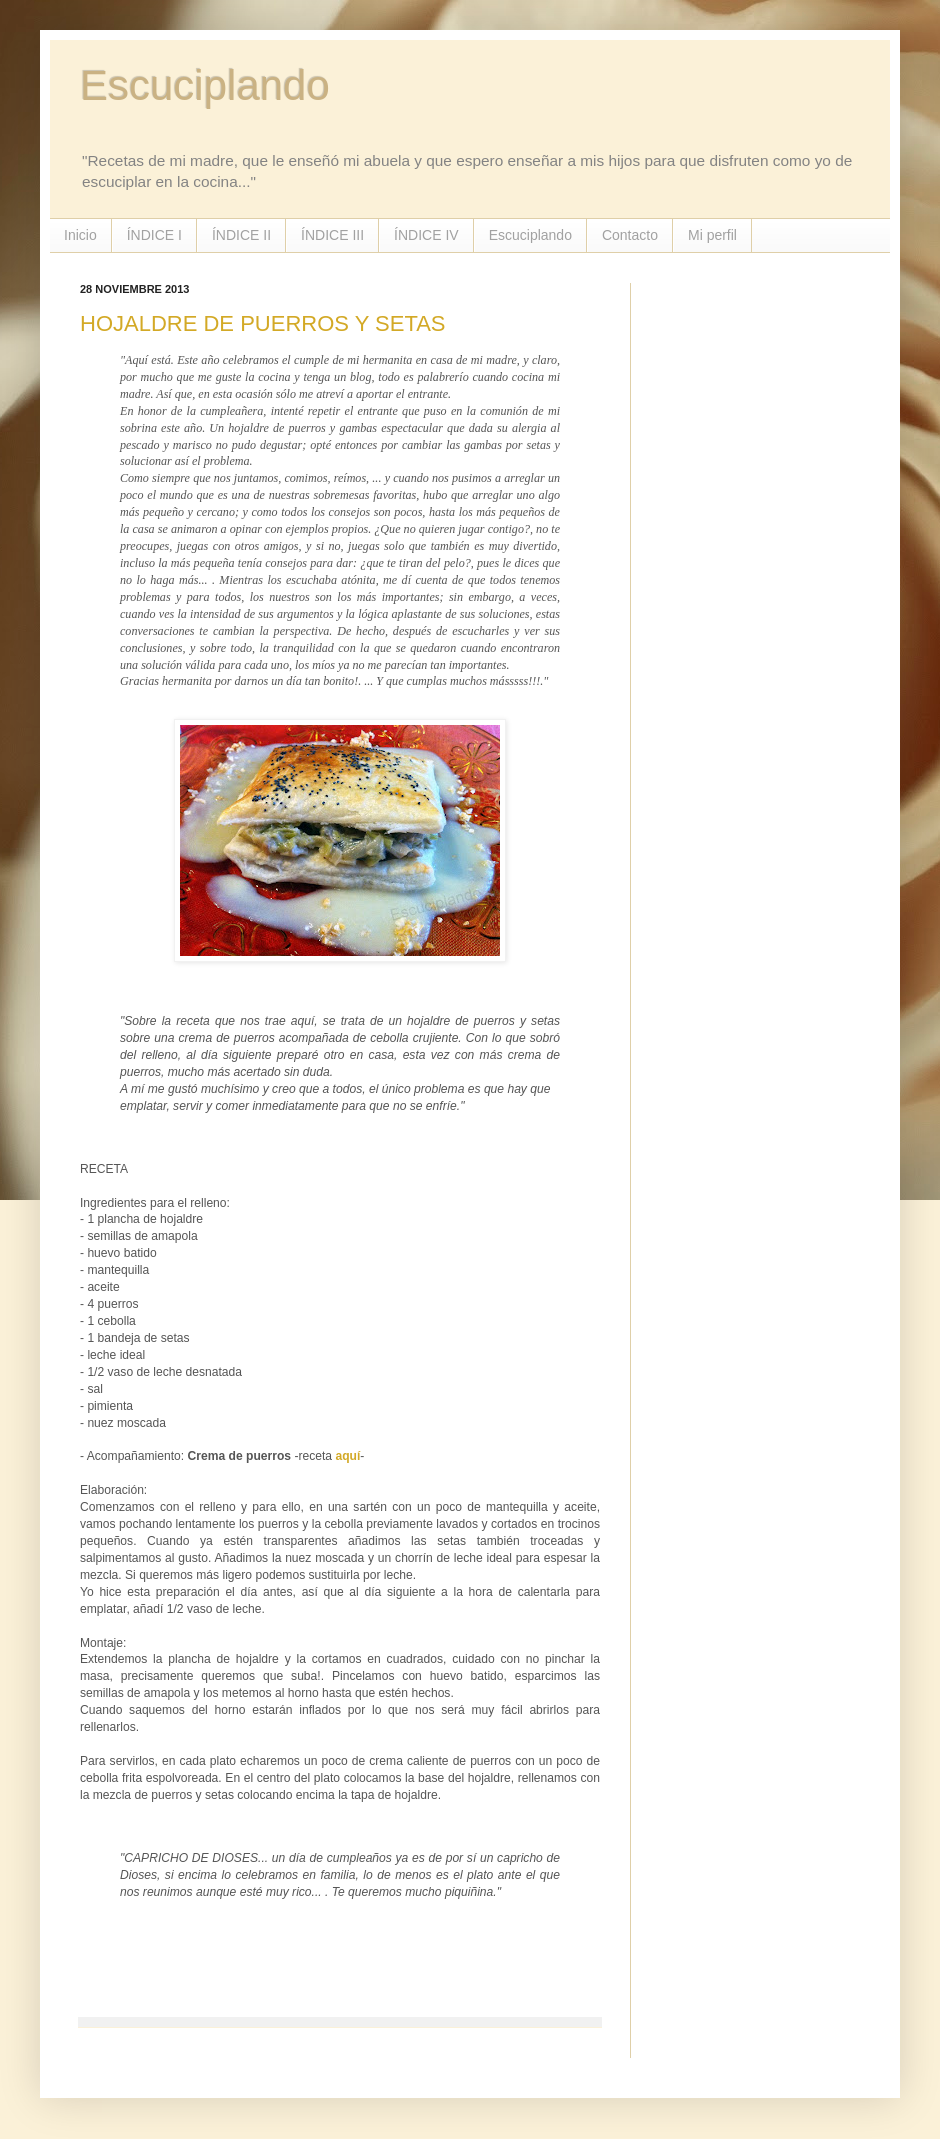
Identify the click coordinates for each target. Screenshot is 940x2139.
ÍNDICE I (154, 235)
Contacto (630, 235)
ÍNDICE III (332, 235)
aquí (347, 1456)
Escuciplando (205, 85)
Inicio (80, 235)
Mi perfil (712, 235)
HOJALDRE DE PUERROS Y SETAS (263, 323)
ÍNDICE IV (426, 235)
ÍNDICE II (241, 235)
